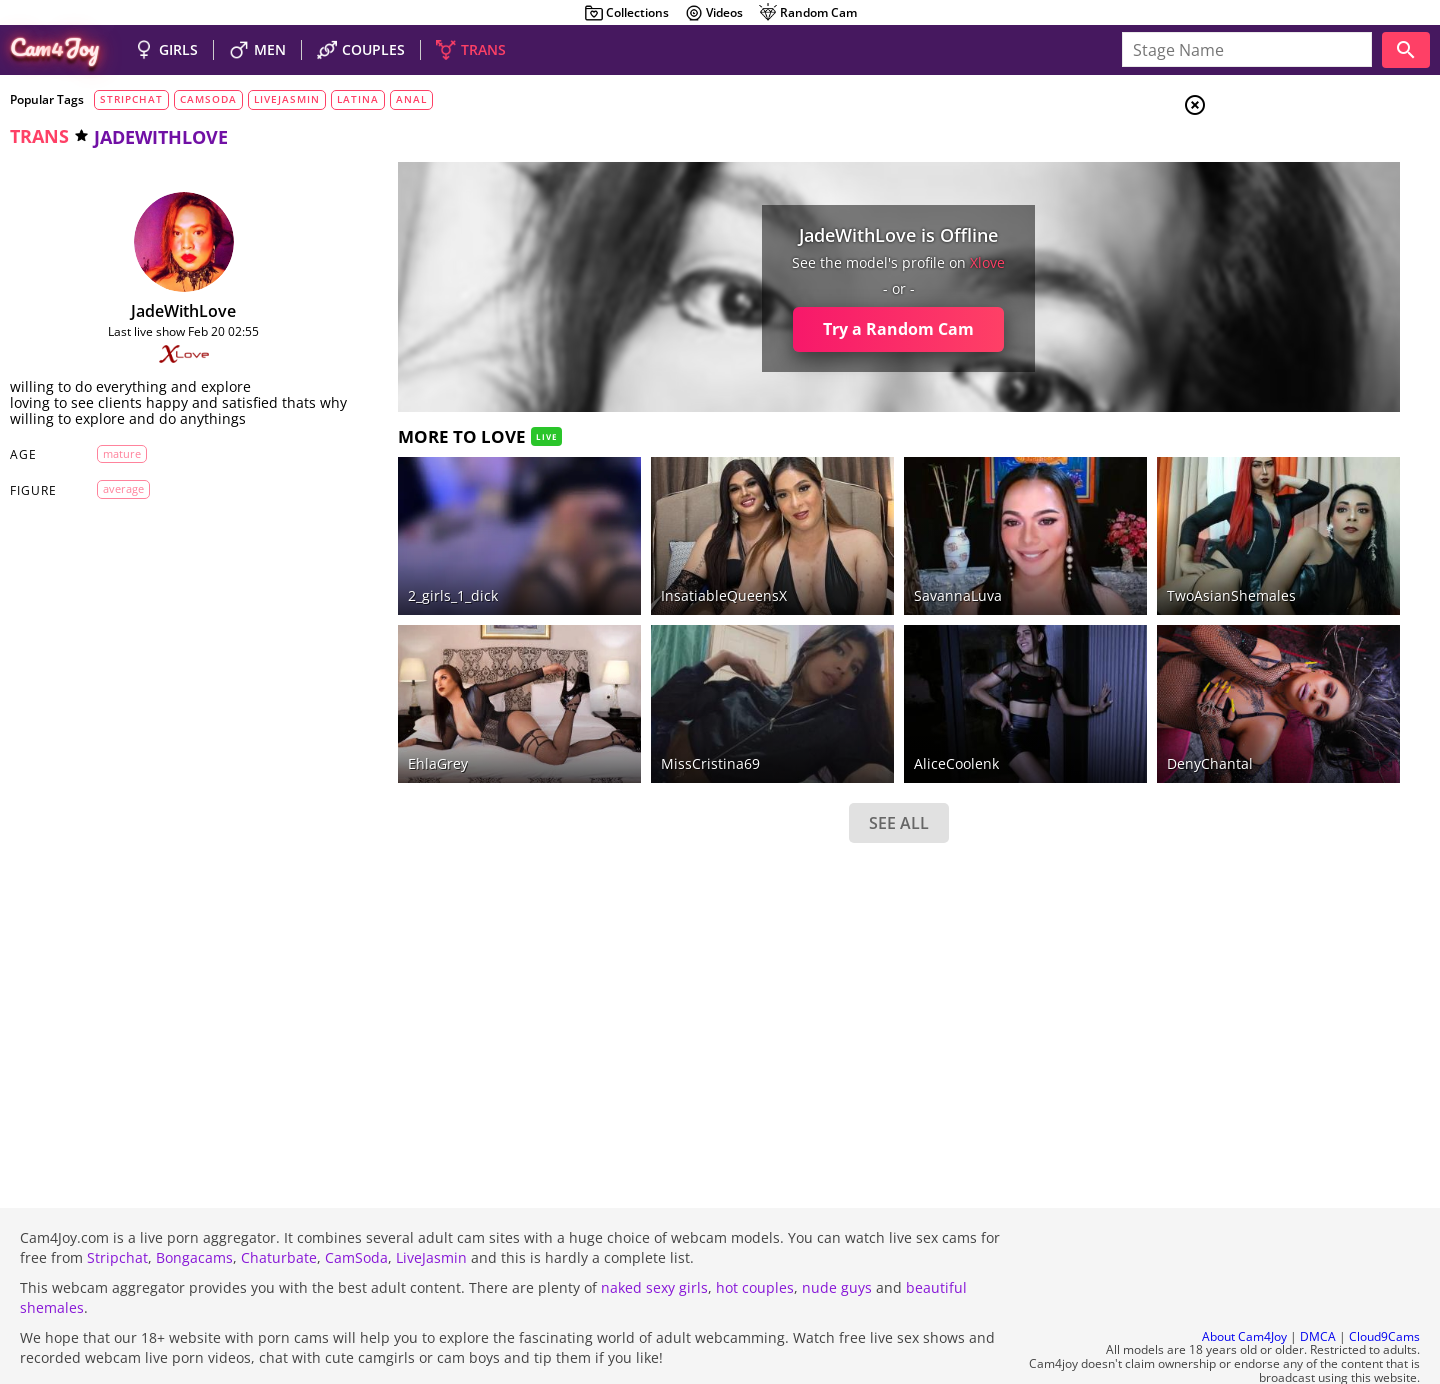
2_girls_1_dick (396, 568)
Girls (1270, 156)
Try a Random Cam (758, 329)
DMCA (1318, 1282)
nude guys (837, 1233)
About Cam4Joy (1244, 1282)
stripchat (131, 99)
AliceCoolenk (815, 708)
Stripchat (117, 1203)
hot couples (755, 1233)
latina (358, 99)
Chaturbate (279, 1203)
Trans (1271, 229)
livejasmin (287, 99)
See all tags (1328, 1056)
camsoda (208, 99)
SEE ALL (758, 768)
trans (39, 136)
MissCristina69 (611, 708)
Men (1266, 205)
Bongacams (194, 1203)
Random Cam (807, 13)
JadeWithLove (155, 311)
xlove (847, 262)
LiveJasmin (431, 1203)
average (109, 504)
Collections (626, 13)
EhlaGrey (381, 708)
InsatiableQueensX (625, 568)
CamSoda (356, 1203)
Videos (713, 13)
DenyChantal (1027, 708)
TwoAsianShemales (1048, 568)
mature (108, 469)
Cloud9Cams (1384, 1282)
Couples (1276, 180)
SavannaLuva (817, 568)
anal (411, 99)
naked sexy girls (654, 1233)
